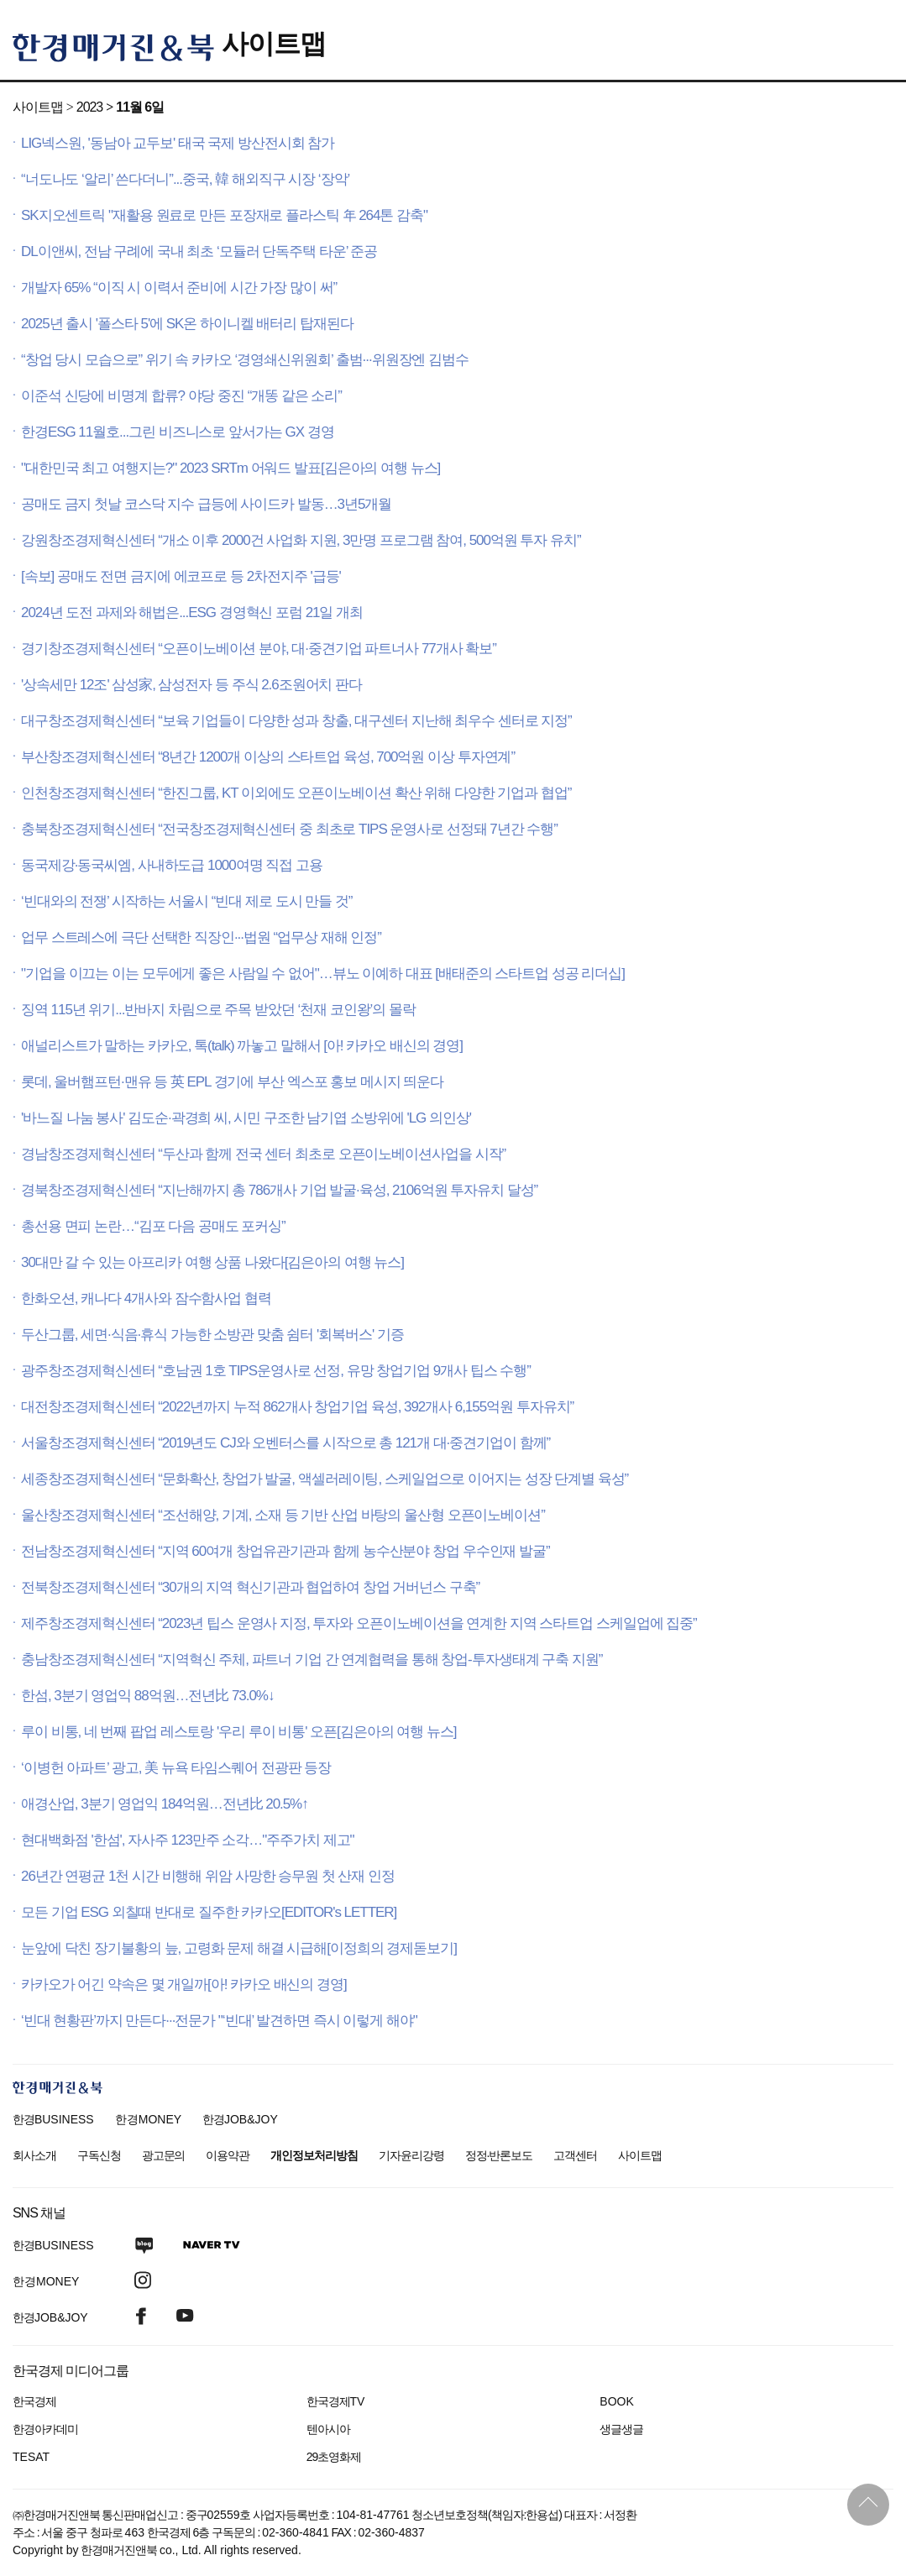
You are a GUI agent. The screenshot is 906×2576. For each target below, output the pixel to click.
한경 (53, 2119)
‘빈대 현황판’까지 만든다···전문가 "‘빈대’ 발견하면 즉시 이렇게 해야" (219, 2021)
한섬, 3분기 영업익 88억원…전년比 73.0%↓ (147, 1696)
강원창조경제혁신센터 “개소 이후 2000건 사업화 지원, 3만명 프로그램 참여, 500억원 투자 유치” (301, 540)
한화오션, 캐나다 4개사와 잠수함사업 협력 (146, 1298)
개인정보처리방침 (314, 2155)
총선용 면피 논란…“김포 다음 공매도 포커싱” (153, 1226)
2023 (89, 107)
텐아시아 (328, 2429)
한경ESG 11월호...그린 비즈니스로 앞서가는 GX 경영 (177, 432)
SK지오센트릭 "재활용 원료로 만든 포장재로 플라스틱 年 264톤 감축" (224, 215)
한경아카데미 (45, 2429)
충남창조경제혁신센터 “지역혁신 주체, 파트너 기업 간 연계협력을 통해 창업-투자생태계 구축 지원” (311, 1660)
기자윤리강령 (411, 2155)
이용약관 (227, 2155)
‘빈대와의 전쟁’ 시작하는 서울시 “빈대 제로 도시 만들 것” (186, 901)
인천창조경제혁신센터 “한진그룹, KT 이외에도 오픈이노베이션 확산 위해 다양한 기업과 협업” (296, 793)
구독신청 (99, 2155)
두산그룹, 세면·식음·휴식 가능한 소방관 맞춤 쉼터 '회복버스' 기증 (212, 1335)
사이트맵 (274, 44)
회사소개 (34, 2155)
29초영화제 (333, 2456)
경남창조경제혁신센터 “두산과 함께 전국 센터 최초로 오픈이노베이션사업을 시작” (263, 1154)
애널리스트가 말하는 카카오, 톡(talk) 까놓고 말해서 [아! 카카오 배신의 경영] (242, 1046)
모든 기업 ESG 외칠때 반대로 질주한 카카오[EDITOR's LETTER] (208, 1912)
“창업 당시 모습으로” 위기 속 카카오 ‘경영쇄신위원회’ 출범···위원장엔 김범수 (245, 360)
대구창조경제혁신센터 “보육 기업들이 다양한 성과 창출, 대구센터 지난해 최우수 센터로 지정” (296, 721)
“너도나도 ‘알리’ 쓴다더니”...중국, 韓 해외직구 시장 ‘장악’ (185, 179)
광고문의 (164, 2155)
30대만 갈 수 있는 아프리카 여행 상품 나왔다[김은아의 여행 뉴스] (212, 1262)
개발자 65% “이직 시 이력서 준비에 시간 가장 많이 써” (179, 288)
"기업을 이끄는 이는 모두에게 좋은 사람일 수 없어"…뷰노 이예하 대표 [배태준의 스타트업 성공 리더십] (323, 974)
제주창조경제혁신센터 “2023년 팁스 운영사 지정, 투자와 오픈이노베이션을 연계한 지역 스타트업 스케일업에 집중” (359, 1623)
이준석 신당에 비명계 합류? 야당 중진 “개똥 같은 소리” (181, 396)
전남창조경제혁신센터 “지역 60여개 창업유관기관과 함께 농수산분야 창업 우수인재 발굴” (285, 1551)
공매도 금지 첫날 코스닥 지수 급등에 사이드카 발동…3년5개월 (206, 504)
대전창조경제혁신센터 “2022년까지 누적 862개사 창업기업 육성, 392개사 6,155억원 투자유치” (297, 1407)
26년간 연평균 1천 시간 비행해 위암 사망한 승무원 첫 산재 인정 (208, 1876)
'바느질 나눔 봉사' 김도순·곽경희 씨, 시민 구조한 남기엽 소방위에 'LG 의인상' (246, 1118)
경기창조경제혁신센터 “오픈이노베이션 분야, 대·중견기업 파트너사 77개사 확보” (258, 649)
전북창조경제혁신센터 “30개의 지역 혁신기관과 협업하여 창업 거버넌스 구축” (250, 1587)
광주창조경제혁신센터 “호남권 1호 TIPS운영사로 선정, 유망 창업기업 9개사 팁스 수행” (276, 1371)
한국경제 (34, 2401)
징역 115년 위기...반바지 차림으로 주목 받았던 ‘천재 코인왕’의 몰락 (218, 1010)
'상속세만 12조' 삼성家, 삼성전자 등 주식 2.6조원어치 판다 (191, 685)
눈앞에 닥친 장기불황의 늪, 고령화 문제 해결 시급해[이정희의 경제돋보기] (239, 1948)
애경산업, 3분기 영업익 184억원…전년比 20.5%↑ (164, 1804)
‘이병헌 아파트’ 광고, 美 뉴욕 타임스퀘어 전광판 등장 (176, 1768)
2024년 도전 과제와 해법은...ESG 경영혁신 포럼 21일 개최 (192, 612)
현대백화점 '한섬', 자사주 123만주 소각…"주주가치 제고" (187, 1840)
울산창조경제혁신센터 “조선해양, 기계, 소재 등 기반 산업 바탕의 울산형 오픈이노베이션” (283, 1515)
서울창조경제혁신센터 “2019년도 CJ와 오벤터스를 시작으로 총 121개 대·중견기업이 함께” (285, 1443)
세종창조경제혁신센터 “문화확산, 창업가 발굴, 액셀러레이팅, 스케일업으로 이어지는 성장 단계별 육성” (324, 1479)
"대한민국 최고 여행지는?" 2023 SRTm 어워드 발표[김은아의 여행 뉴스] (230, 468)
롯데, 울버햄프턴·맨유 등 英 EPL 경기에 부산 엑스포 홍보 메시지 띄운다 (232, 1082)
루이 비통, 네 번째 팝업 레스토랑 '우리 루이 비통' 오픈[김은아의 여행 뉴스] (238, 1732)
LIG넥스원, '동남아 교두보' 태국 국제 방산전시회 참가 (177, 143)
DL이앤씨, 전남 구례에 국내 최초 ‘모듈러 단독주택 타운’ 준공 (199, 251)
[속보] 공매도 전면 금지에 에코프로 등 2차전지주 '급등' (181, 576)
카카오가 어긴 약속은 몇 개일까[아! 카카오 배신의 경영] (184, 1984)
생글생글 (621, 2429)
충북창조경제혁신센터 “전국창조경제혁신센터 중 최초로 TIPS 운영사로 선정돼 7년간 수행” (289, 829)
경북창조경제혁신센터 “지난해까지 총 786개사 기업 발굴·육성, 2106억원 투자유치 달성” (279, 1190)
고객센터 (575, 2155)
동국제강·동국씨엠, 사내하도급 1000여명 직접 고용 (171, 865)
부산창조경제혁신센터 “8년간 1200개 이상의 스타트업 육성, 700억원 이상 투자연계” (268, 757)
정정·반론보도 (499, 2155)
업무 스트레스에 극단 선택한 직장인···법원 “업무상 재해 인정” (201, 937)
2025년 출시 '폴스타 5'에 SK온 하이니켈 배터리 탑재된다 (187, 324)
